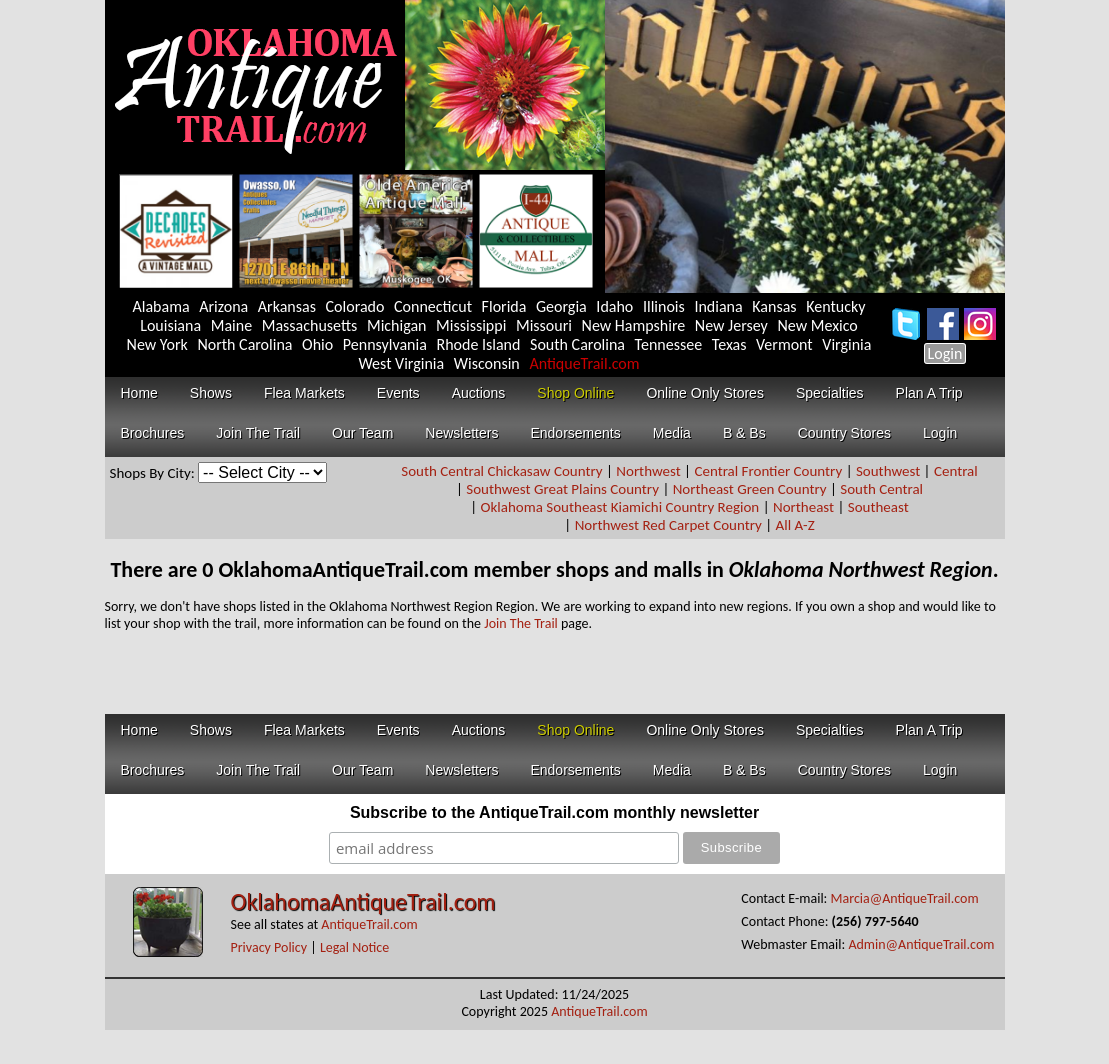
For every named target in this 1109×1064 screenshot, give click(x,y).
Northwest (648, 471)
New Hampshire (634, 325)
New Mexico (817, 325)
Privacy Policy (269, 947)
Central (956, 471)
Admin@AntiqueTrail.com (921, 944)
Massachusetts (310, 325)
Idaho (614, 306)
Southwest (888, 471)
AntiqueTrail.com (584, 363)
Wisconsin (487, 363)
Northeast (803, 507)
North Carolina (244, 344)
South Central (881, 489)
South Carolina (577, 344)
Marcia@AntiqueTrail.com (905, 898)
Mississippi (471, 325)
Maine (231, 325)
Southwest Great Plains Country (562, 489)
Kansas (774, 306)
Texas (729, 344)
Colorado (355, 306)
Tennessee (669, 344)
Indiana (718, 306)
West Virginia (401, 363)
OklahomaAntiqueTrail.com (363, 901)
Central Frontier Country (768, 471)
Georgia (561, 306)
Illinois (664, 306)
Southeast (878, 507)
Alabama (161, 306)
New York (157, 344)
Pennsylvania (385, 344)
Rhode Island (478, 344)
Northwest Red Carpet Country (668, 525)
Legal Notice (354, 947)
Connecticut (433, 306)
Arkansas (287, 306)
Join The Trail (521, 623)
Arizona (223, 306)
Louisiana (170, 325)
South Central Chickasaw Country (501, 471)
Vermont (784, 344)
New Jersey (731, 325)
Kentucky (835, 306)
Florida (504, 306)
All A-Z (795, 525)
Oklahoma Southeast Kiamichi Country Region (620, 507)
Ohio (317, 344)
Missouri (544, 325)
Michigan (397, 325)
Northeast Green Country (750, 489)
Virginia (846, 344)
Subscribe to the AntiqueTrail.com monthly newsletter (554, 812)
